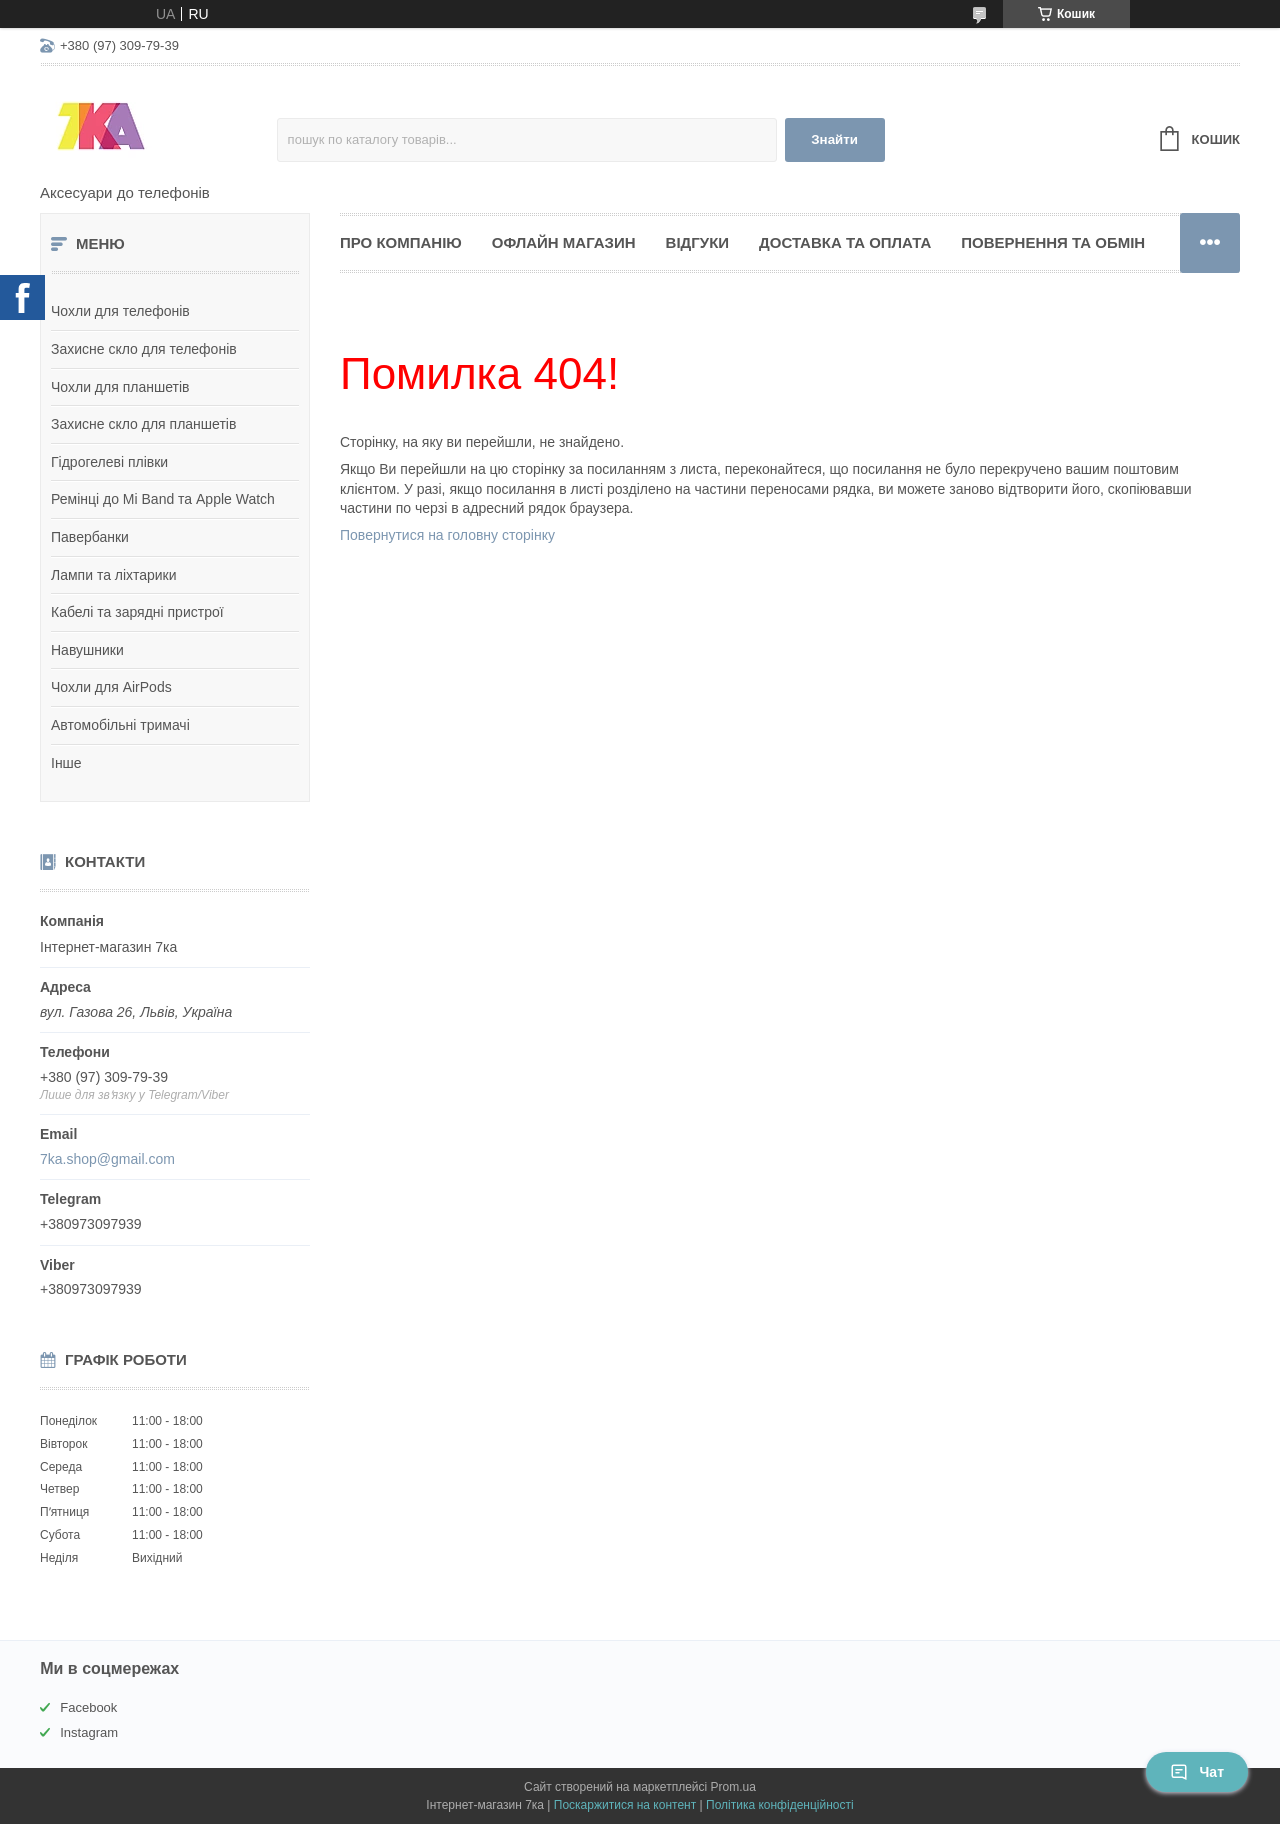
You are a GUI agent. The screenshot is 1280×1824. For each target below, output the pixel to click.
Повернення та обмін (1053, 242)
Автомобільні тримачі (120, 725)
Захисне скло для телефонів (144, 349)
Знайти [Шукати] (834, 139)
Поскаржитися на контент (625, 1805)
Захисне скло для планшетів (143, 424)
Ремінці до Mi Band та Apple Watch (163, 499)
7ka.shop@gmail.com (107, 1159)
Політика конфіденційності (780, 1805)
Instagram (89, 1732)
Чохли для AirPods (111, 687)
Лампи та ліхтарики (114, 575)
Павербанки (90, 537)
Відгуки (697, 242)
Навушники (87, 650)
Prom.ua (733, 1787)
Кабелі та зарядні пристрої (137, 612)
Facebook (88, 1707)
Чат (1197, 1772)
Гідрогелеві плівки (109, 462)
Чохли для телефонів (120, 311)
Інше (66, 763)
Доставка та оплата (845, 242)
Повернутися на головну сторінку (447, 535)
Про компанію (401, 242)
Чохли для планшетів (120, 387)
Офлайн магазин (564, 242)
